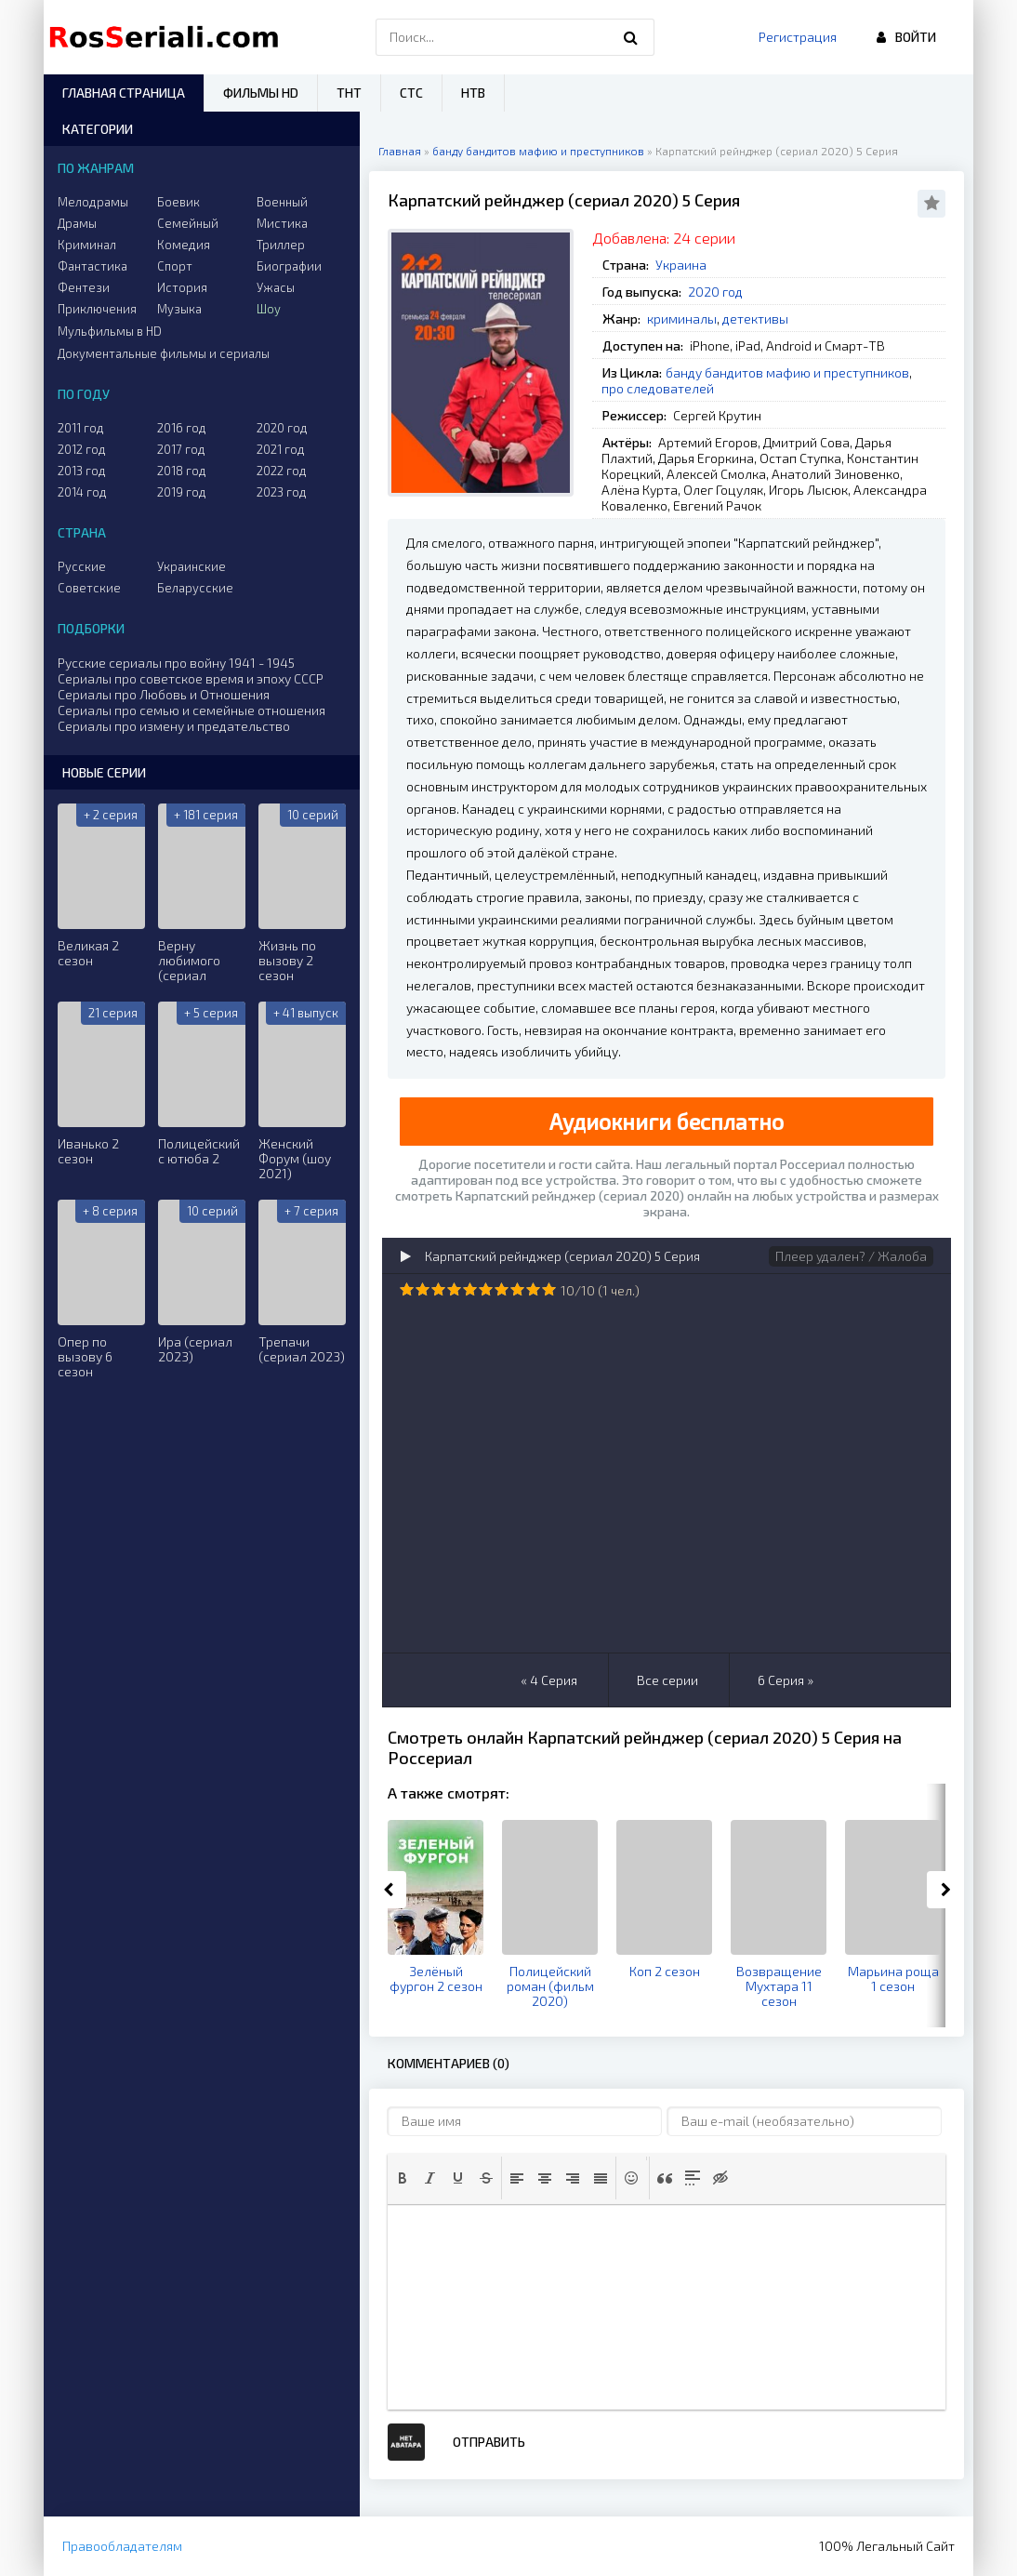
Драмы (77, 223)
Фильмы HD (260, 92)
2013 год (82, 470)
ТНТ (349, 92)
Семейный (187, 223)
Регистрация (798, 37)
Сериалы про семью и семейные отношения (191, 710)
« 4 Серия (549, 1680)
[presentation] (402, 2178)
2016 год (181, 427)
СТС (411, 92)
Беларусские (195, 587)
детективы (755, 318)
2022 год (282, 470)
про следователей (657, 388)
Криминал (87, 244)
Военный (282, 201)
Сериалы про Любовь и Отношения (164, 694)
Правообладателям (122, 2546)
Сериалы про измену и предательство (174, 726)
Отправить (489, 2442)
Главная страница (123, 92)
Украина (681, 264)
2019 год (181, 492)
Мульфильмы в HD (110, 331)
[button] (403, 2178)
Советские (89, 587)
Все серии (667, 1680)
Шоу (269, 308)
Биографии (289, 266)
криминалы (682, 318)
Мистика (282, 223)
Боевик (178, 201)
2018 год (181, 470)
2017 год (181, 449)
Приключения (97, 308)
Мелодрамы (93, 201)
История (182, 287)
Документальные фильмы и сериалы (164, 353)
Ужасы (276, 287)
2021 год (281, 449)
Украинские (191, 566)
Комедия (183, 244)
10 (549, 1289)
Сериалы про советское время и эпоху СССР (191, 678)
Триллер (281, 244)
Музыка (179, 308)
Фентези (84, 287)
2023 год (282, 492)
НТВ (473, 92)
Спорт (174, 266)
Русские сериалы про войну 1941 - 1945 (176, 663)
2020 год (715, 291)
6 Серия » (785, 1680)
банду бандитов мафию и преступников (787, 372)
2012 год (82, 449)
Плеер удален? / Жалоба (851, 1256)
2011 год (81, 427)
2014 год (82, 492)
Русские (82, 566)
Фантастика (92, 266)
